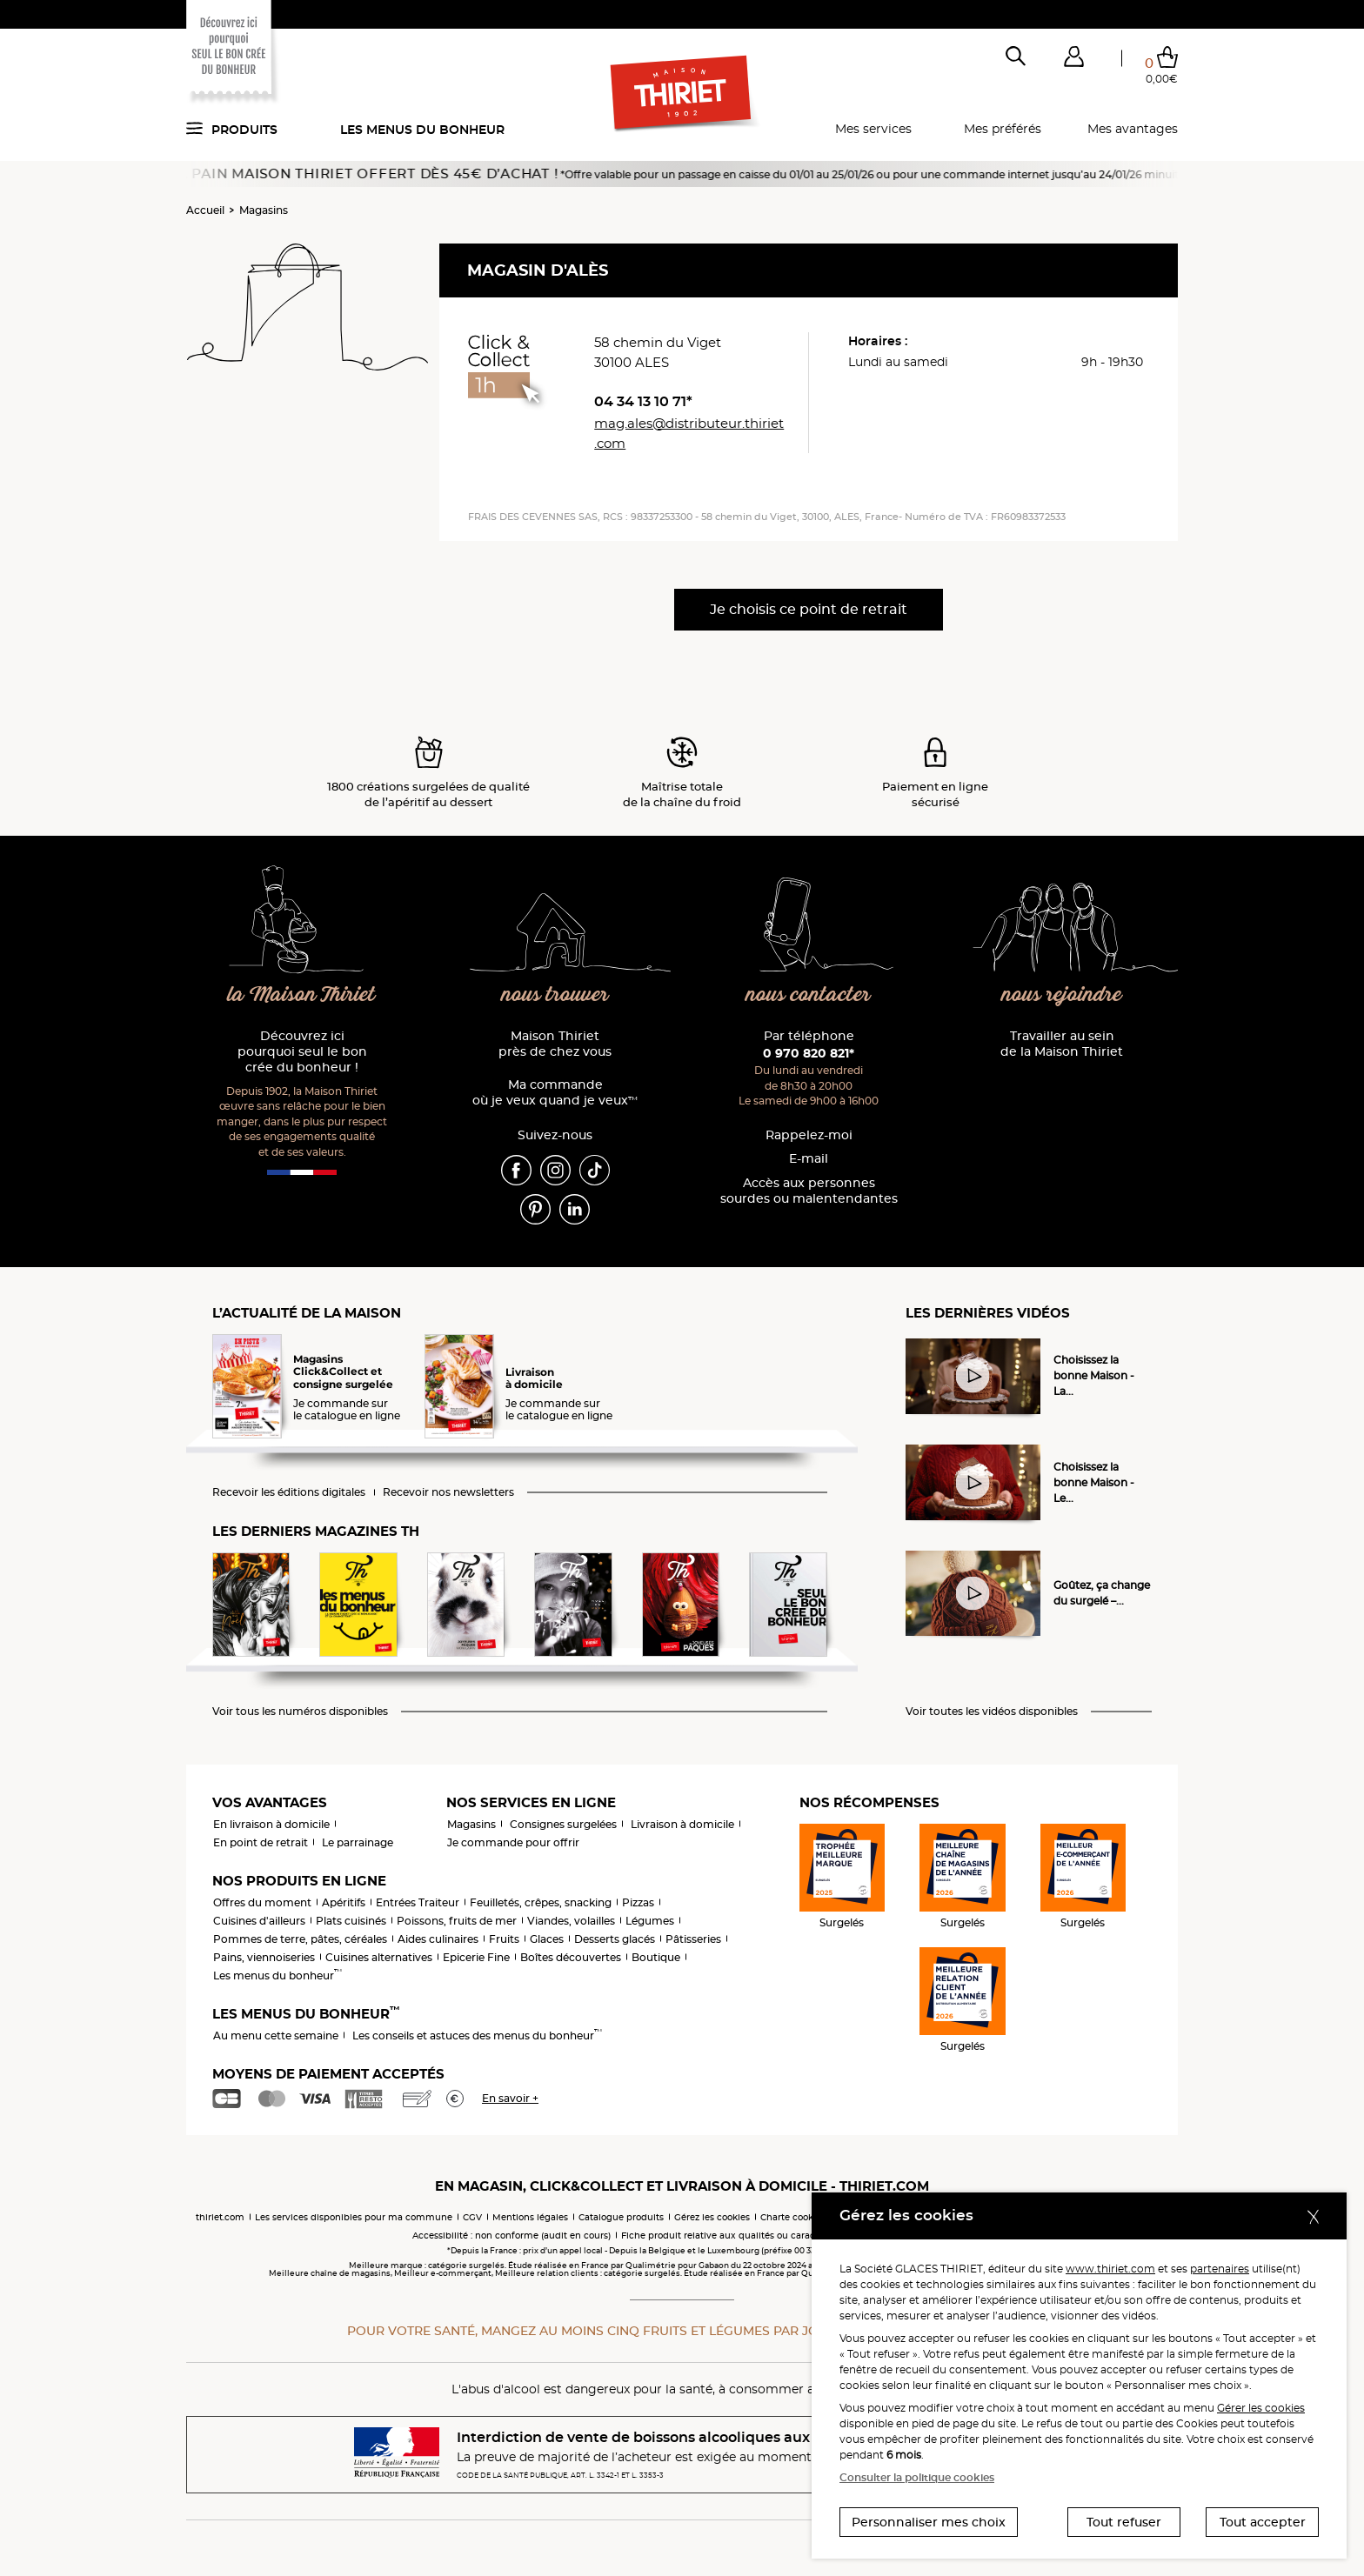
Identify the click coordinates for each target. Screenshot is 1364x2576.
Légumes (649, 1920)
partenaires (1219, 2268)
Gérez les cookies (712, 2217)
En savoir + (510, 2098)
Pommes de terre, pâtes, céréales (300, 1938)
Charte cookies (793, 2217)
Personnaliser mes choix (929, 2522)
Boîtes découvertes (570, 1957)
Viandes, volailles (571, 1920)
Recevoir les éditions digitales (288, 1492)
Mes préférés (1002, 129)
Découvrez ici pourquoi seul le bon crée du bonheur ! (302, 1052)
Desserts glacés (614, 1938)
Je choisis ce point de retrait (808, 609)
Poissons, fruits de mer (457, 1920)
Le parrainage (357, 1842)
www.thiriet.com (1110, 2268)
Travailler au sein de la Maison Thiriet (1061, 1044)
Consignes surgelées (563, 1824)
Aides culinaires (438, 1938)
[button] (1073, 60)
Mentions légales (530, 2217)
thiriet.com (220, 2217)
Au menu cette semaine (275, 2035)
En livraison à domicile (271, 1824)
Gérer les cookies (1261, 2407)
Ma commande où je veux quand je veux (555, 1093)
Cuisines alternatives (378, 1957)
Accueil (205, 210)
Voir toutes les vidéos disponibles (992, 1711)
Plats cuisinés (351, 1920)
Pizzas (638, 1902)
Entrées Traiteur (417, 1902)
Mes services (873, 129)
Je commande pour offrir (513, 1842)
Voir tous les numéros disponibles (300, 1711)
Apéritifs (343, 1902)
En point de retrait (260, 1842)
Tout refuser (1124, 2522)
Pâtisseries (693, 1938)
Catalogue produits (621, 2217)
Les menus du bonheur (422, 129)
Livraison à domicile (682, 1824)
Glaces (547, 1938)
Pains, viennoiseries (264, 1957)
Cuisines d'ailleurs (259, 1920)
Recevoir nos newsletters (448, 1492)
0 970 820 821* (808, 1053)
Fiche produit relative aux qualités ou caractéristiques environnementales (786, 2235)
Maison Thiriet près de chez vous (555, 1044)
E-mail (808, 1158)
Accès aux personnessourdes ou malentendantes (809, 1191)
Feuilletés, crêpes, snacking (541, 1902)
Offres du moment (262, 1902)
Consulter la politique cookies (916, 2477)
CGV (472, 2217)
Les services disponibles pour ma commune (353, 2217)
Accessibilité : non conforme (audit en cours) (511, 2235)
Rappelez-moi (809, 1135)
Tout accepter (1263, 2522)
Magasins (263, 210)
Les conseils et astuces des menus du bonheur (477, 2035)
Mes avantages (1132, 129)
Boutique (656, 1957)
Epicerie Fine (476, 1957)
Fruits (504, 1938)
